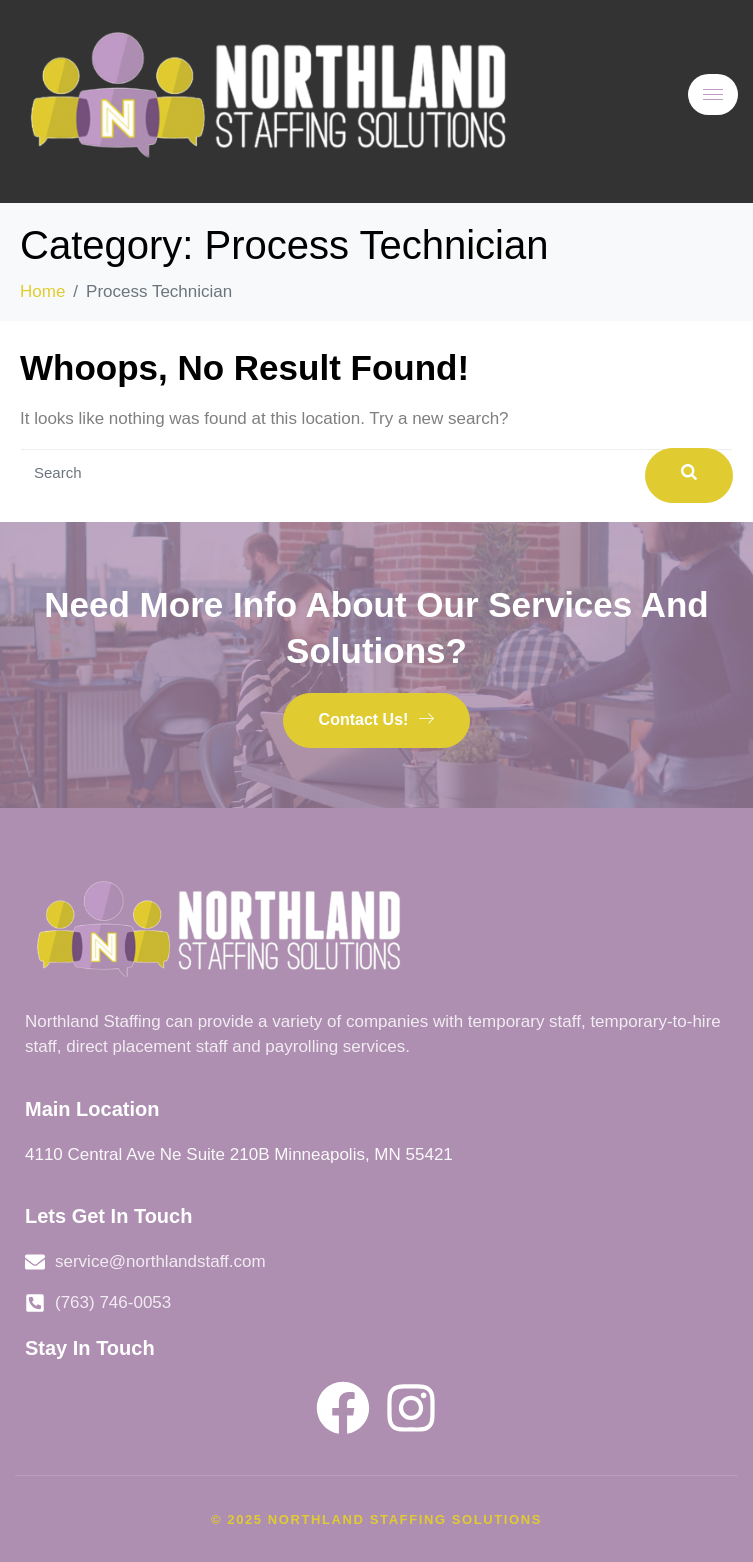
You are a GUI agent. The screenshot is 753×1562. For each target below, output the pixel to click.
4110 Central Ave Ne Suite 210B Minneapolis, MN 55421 (239, 1154)
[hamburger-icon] (713, 94)
